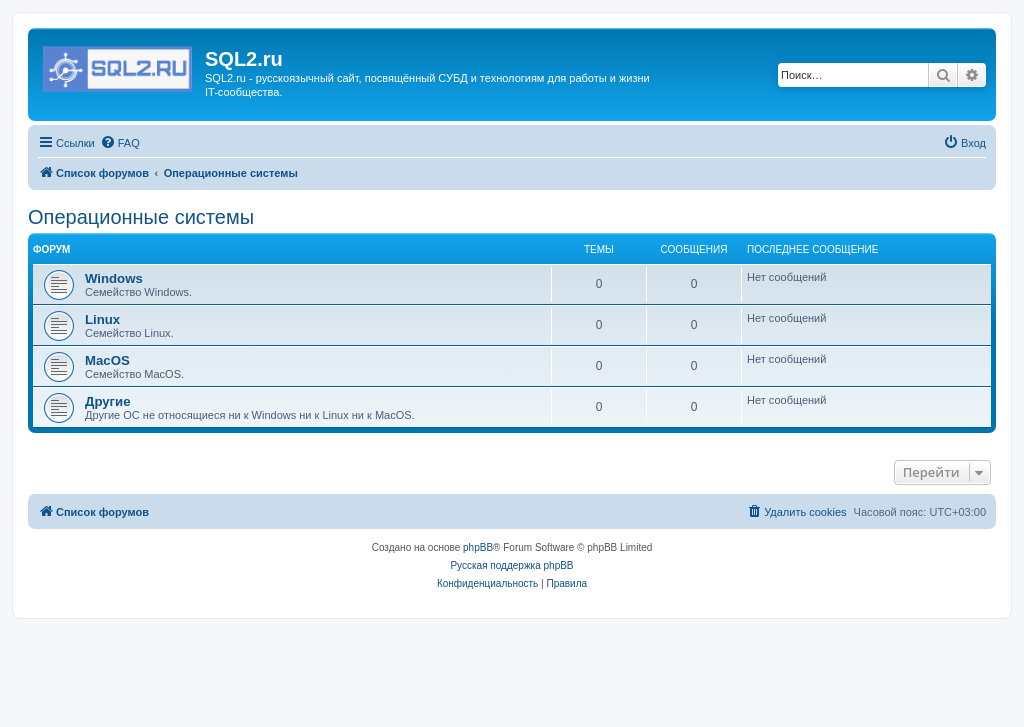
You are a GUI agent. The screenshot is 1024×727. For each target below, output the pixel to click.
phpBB (478, 547)
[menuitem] (120, 143)
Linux (102, 319)
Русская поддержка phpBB (511, 565)
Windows (114, 278)
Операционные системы (141, 217)
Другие (108, 401)
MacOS (107, 360)
